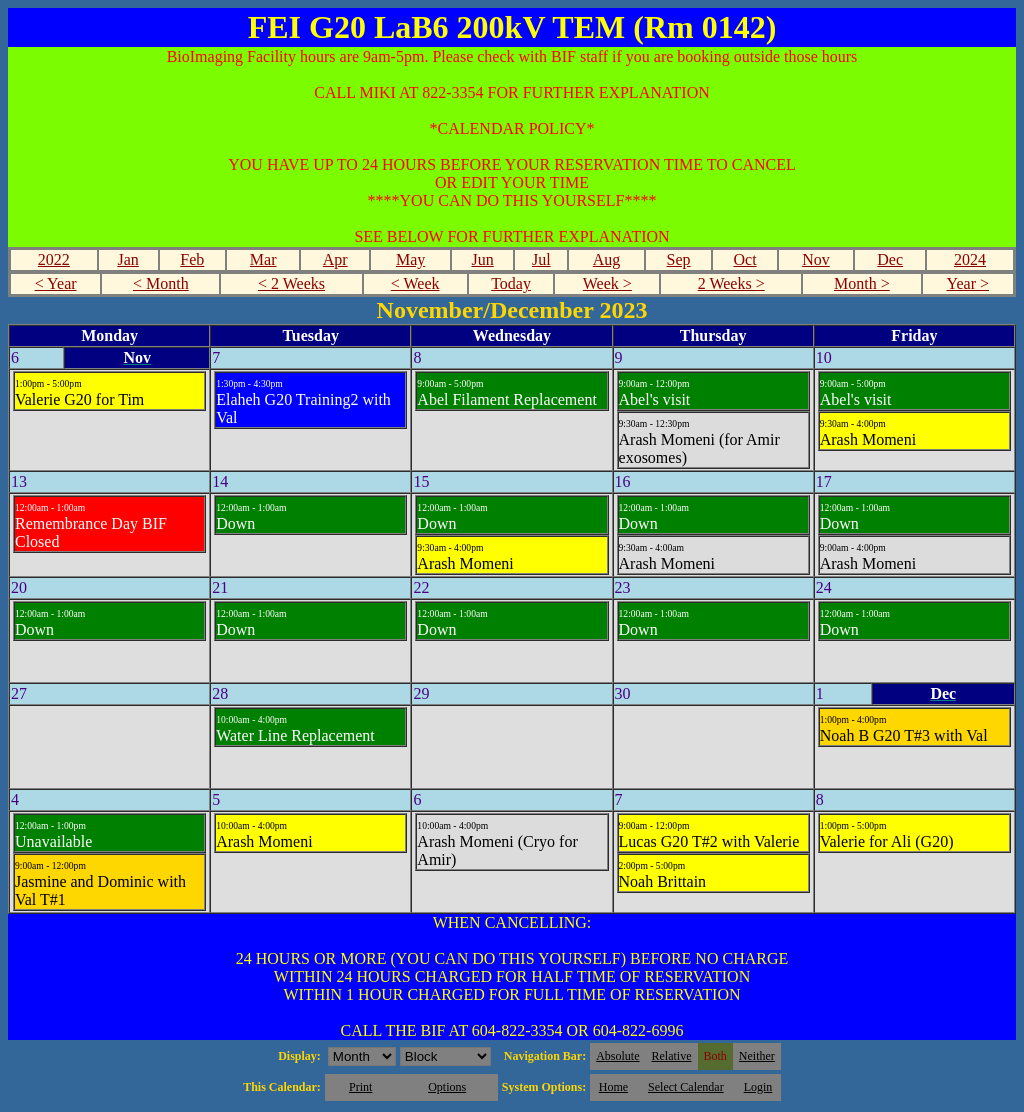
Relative (672, 1056)
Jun (483, 259)
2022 (54, 259)
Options (447, 1087)
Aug (607, 259)
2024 (970, 259)
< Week (415, 283)
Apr (335, 259)
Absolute (617, 1056)
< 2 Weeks (291, 283)
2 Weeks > (731, 283)
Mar (263, 259)
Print (360, 1087)
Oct (744, 259)
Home (613, 1087)
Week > (607, 283)
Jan (127, 259)
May (410, 259)
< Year (56, 283)
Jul (541, 259)
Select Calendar (686, 1087)
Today (511, 283)
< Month (161, 283)
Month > (862, 283)
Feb (192, 259)
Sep (679, 259)
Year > (967, 283)
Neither (757, 1056)
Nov (816, 259)
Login (758, 1087)
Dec (890, 259)
